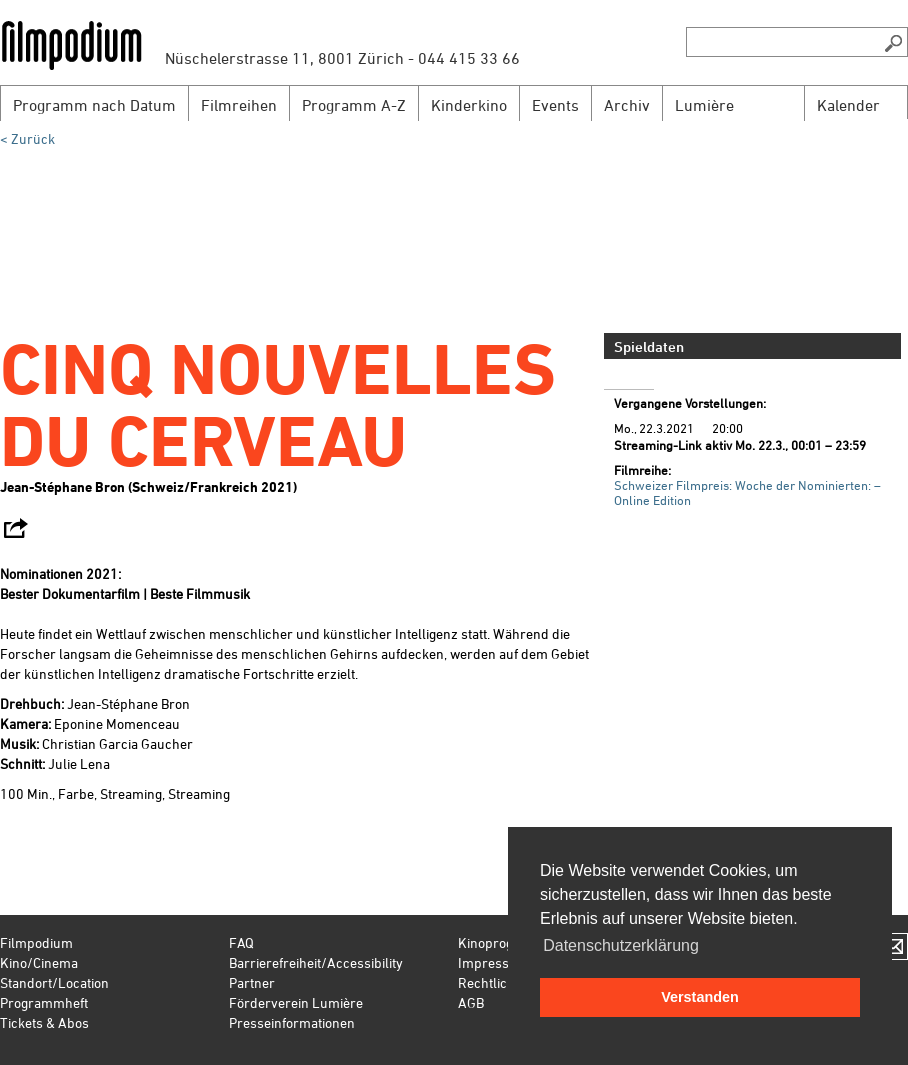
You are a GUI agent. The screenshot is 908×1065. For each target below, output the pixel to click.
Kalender (848, 105)
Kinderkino (469, 105)
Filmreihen (239, 105)
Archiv (627, 105)
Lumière (704, 105)
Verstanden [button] (700, 997)
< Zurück (27, 138)
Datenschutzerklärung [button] (621, 945)
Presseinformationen (292, 1022)
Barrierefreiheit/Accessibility (316, 962)
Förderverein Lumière (296, 1002)
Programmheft (44, 1002)
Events (555, 105)
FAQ (241, 942)
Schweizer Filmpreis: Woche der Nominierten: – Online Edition (747, 492)
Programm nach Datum (94, 105)
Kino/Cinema (39, 962)
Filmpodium (36, 942)
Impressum (493, 962)
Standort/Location (54, 982)
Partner (252, 982)
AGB (471, 1002)
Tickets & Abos (44, 1022)
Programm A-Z (354, 105)
